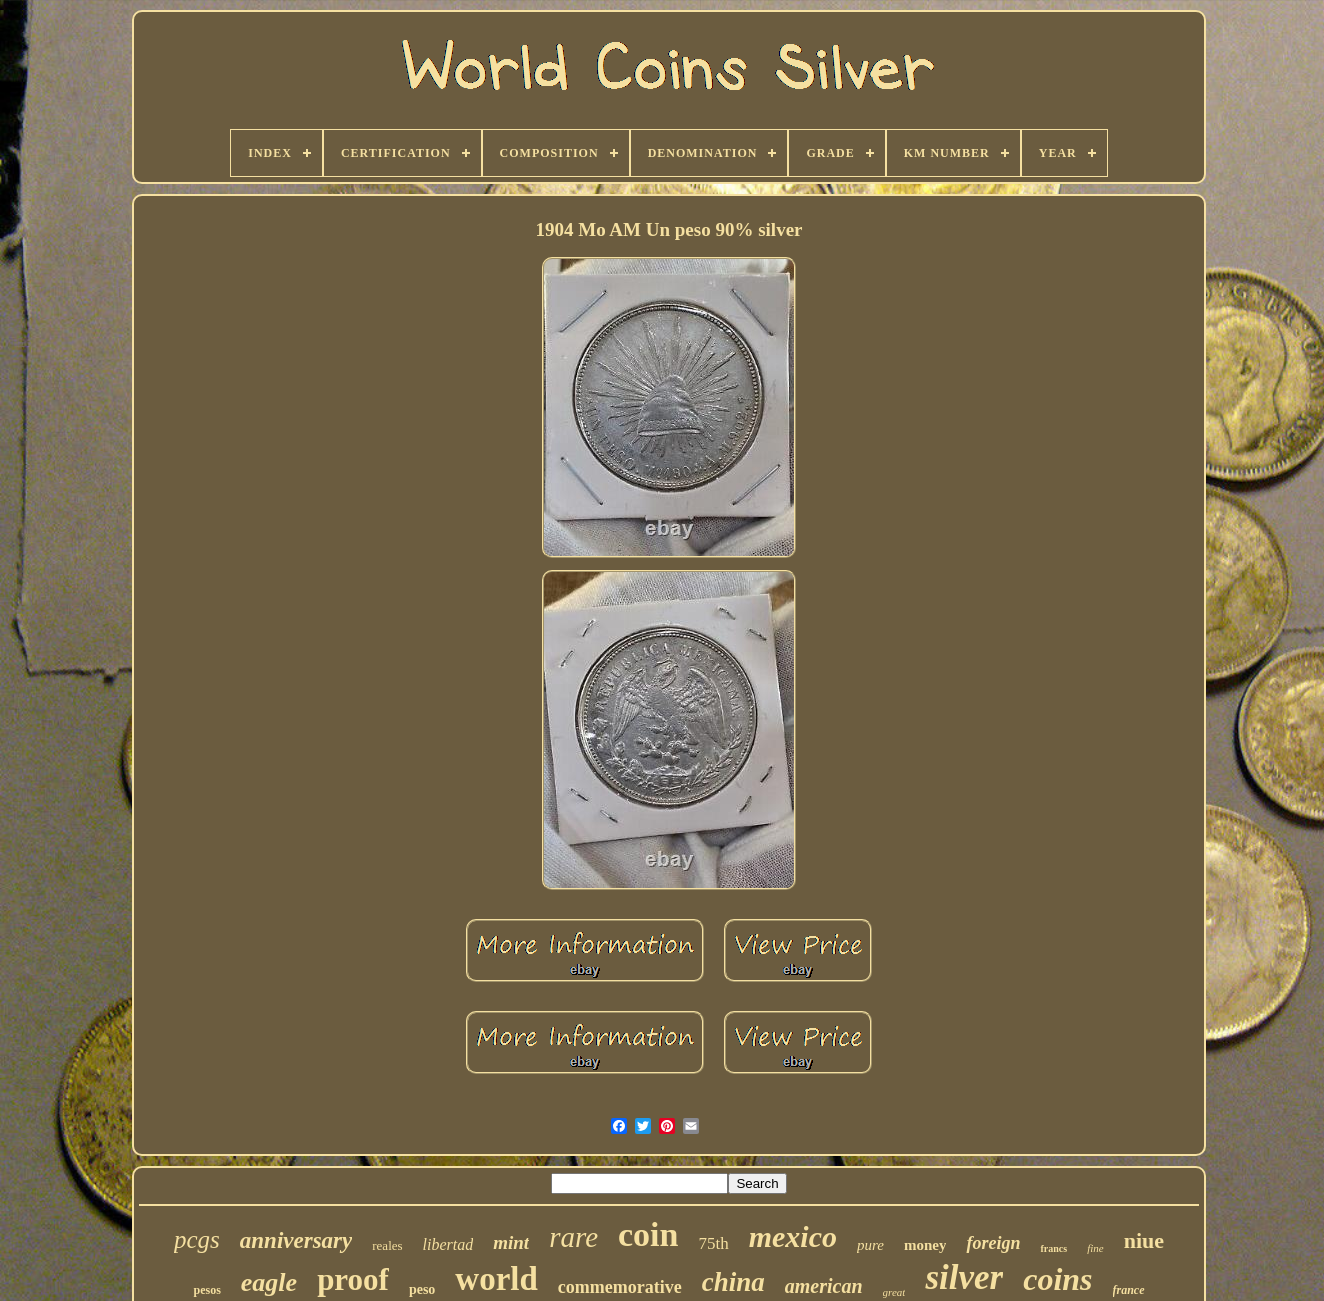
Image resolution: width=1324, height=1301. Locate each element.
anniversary (296, 1240)
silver (964, 1277)
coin (648, 1234)
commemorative (620, 1287)
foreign (993, 1243)
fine (1095, 1248)
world (496, 1279)
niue (1144, 1240)
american (824, 1286)
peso (422, 1289)
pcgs (197, 1239)
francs (1053, 1248)
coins (1057, 1279)
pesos (206, 1290)
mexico (793, 1236)
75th (713, 1243)
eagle (269, 1282)
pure (870, 1245)
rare (573, 1237)
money (925, 1245)
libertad (448, 1244)
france (1129, 1290)
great (894, 1292)
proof (353, 1279)
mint (511, 1242)
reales (387, 1245)
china (733, 1282)
